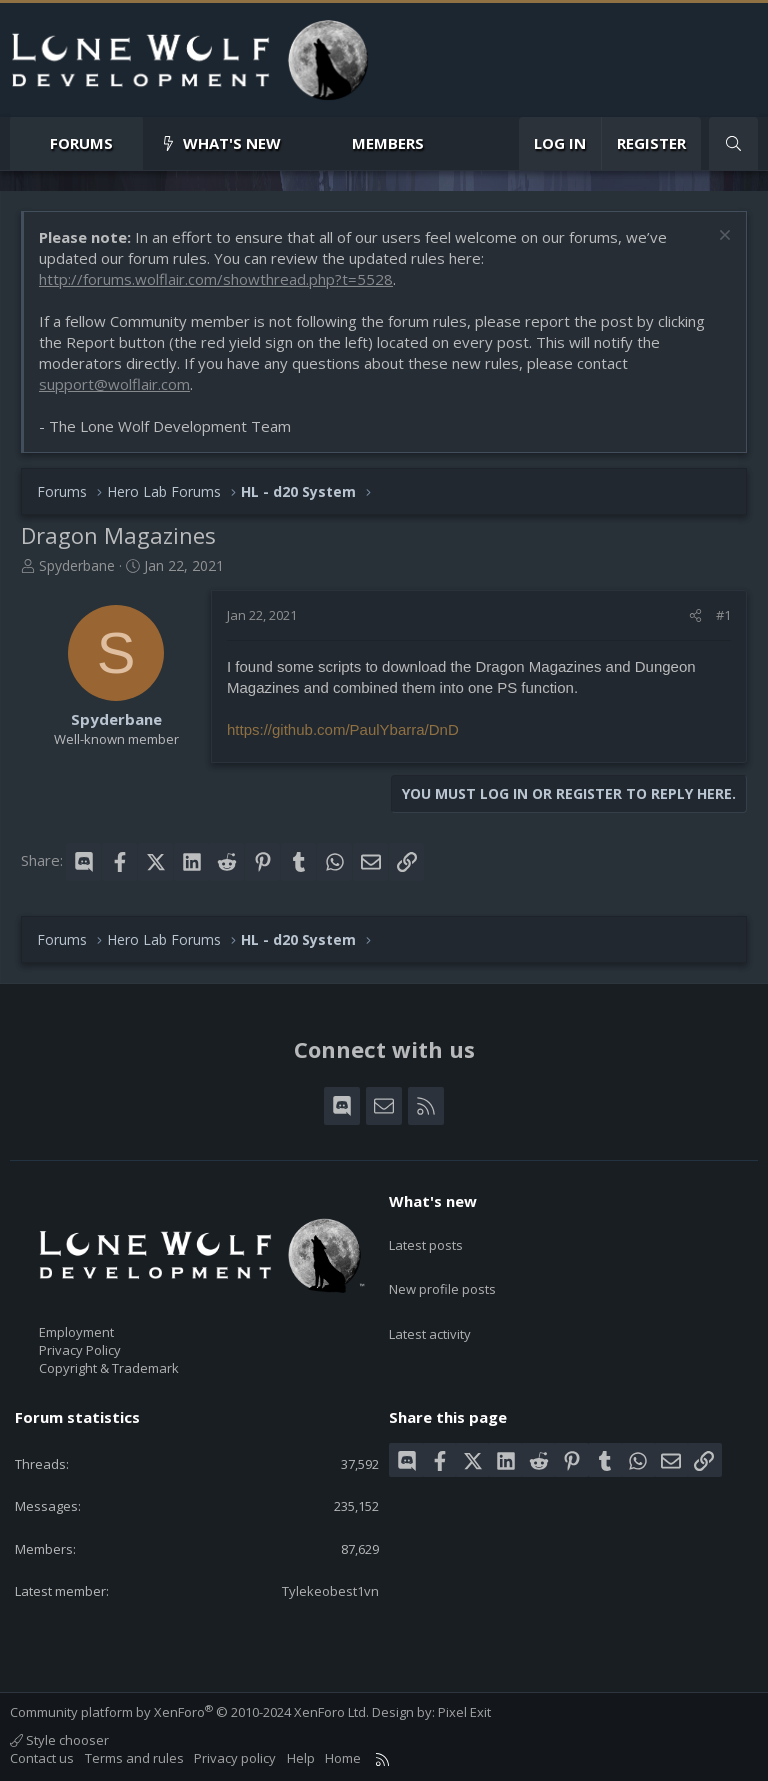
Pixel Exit (464, 1712)
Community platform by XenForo (189, 1712)
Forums (81, 143)
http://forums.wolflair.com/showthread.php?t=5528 (216, 279)
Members (388, 143)
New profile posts (442, 1272)
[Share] (695, 615)
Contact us (42, 1758)
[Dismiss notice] (722, 237)
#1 (723, 615)
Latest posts (426, 1236)
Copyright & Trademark (109, 1368)
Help (301, 1758)
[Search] (733, 143)
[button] (129, 143)
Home (343, 1758)
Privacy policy (235, 1758)
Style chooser (59, 1740)
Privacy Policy (80, 1350)
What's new (232, 143)
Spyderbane (77, 565)
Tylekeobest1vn (330, 1591)
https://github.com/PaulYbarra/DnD (343, 729)
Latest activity (430, 1308)
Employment (76, 1332)
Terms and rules (134, 1758)
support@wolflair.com (114, 384)
